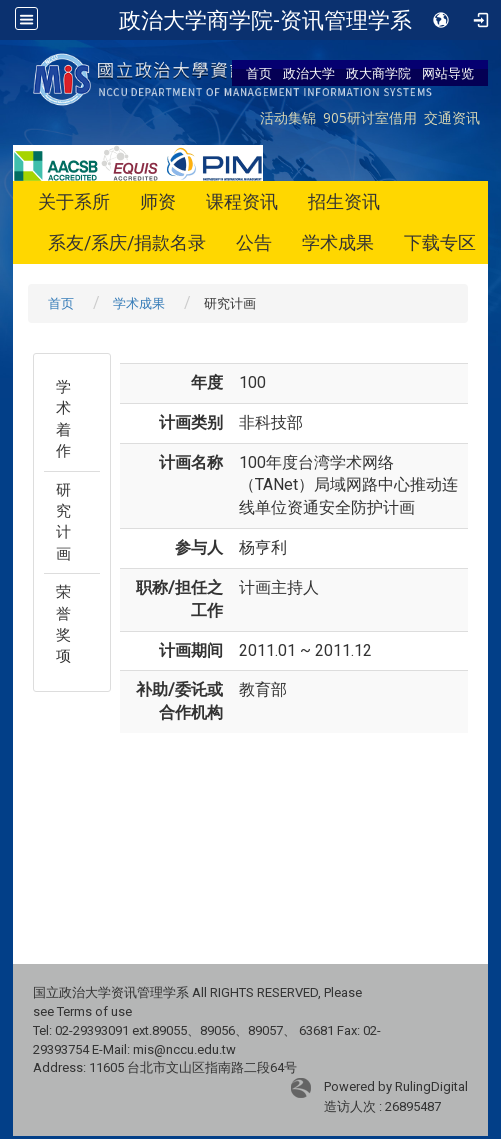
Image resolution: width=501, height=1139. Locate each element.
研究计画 (63, 522)
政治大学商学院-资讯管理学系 (265, 20)
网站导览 (448, 73)
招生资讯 (344, 201)
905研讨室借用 (370, 117)
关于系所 (74, 201)
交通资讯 (452, 117)
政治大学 (309, 73)
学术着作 (63, 419)
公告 (254, 242)
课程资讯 (242, 201)
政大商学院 (378, 73)
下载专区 (440, 242)
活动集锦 (288, 117)
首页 (259, 73)
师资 (158, 201)
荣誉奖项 (63, 624)
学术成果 (338, 242)
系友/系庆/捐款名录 (127, 242)
